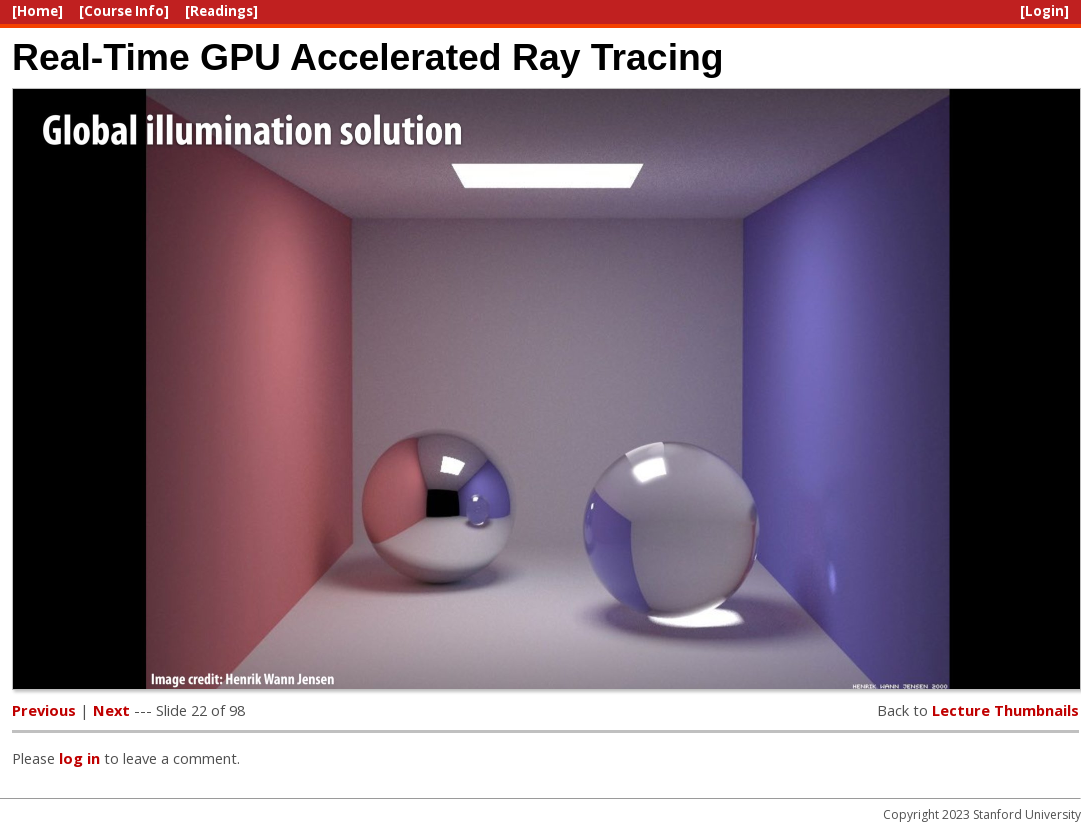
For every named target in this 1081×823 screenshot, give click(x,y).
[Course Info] (124, 11)
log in (79, 758)
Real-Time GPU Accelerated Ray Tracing (368, 57)
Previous (44, 710)
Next (111, 710)
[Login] (1044, 11)
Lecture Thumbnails (1005, 710)
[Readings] (221, 11)
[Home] (37, 11)
